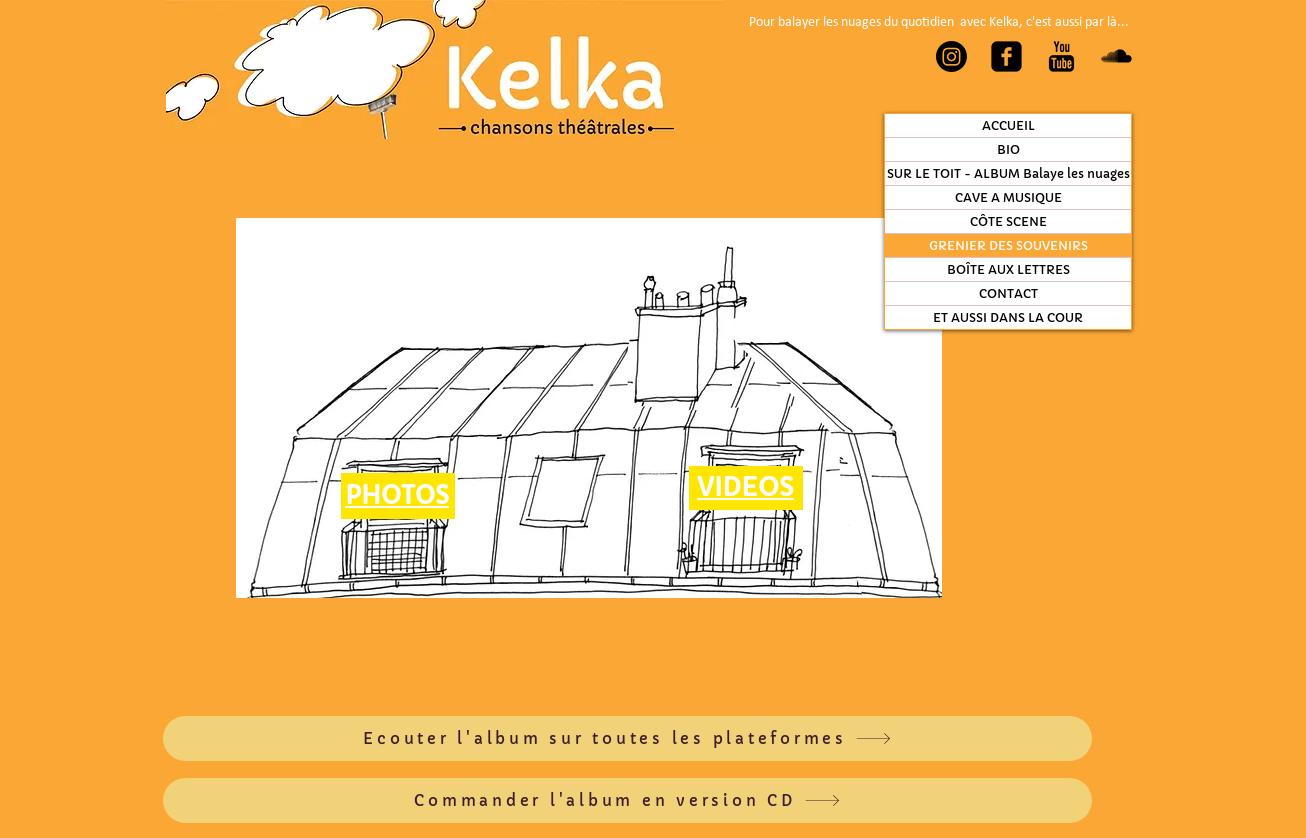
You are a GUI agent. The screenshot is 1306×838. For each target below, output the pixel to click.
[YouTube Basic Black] (1061, 56)
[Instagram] (951, 56)
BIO (1008, 149)
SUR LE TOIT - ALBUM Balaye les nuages (1008, 173)
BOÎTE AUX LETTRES (1008, 269)
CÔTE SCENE (1008, 221)
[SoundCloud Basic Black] (1116, 56)
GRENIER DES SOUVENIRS (1008, 245)
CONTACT (1008, 293)
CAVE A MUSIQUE (1008, 197)
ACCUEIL (1008, 125)
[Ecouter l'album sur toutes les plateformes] (627, 738)
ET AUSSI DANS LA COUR (1008, 317)
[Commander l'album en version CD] (627, 800)
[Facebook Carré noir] (1006, 56)
